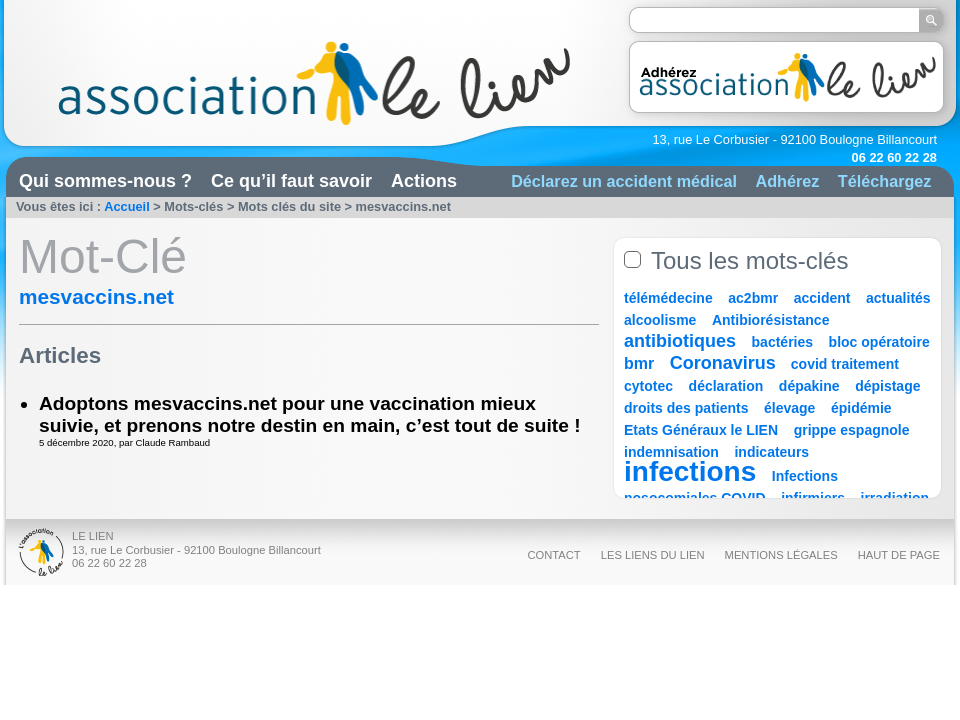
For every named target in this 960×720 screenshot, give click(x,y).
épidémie (861, 408)
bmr (639, 363)
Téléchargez (885, 181)
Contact (553, 555)
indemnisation (671, 452)
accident (822, 298)
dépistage (887, 386)
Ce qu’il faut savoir (291, 181)
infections (690, 471)
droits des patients (686, 408)
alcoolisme (660, 320)
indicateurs (771, 452)
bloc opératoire (879, 342)
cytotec (648, 386)
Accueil (127, 206)
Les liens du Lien (653, 555)
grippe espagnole (852, 430)
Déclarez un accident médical (624, 181)
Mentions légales (781, 555)
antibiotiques (680, 341)
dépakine (809, 386)
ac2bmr (753, 298)
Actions (424, 181)
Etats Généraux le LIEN (701, 430)
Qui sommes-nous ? (105, 181)
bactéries (782, 342)
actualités (898, 298)
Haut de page (899, 555)
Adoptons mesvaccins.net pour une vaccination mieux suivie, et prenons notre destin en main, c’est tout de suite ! (310, 414)
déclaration (726, 386)
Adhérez (787, 181)
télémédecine (668, 298)
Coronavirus (725, 363)
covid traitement (845, 364)
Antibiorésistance (770, 320)
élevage (789, 408)
